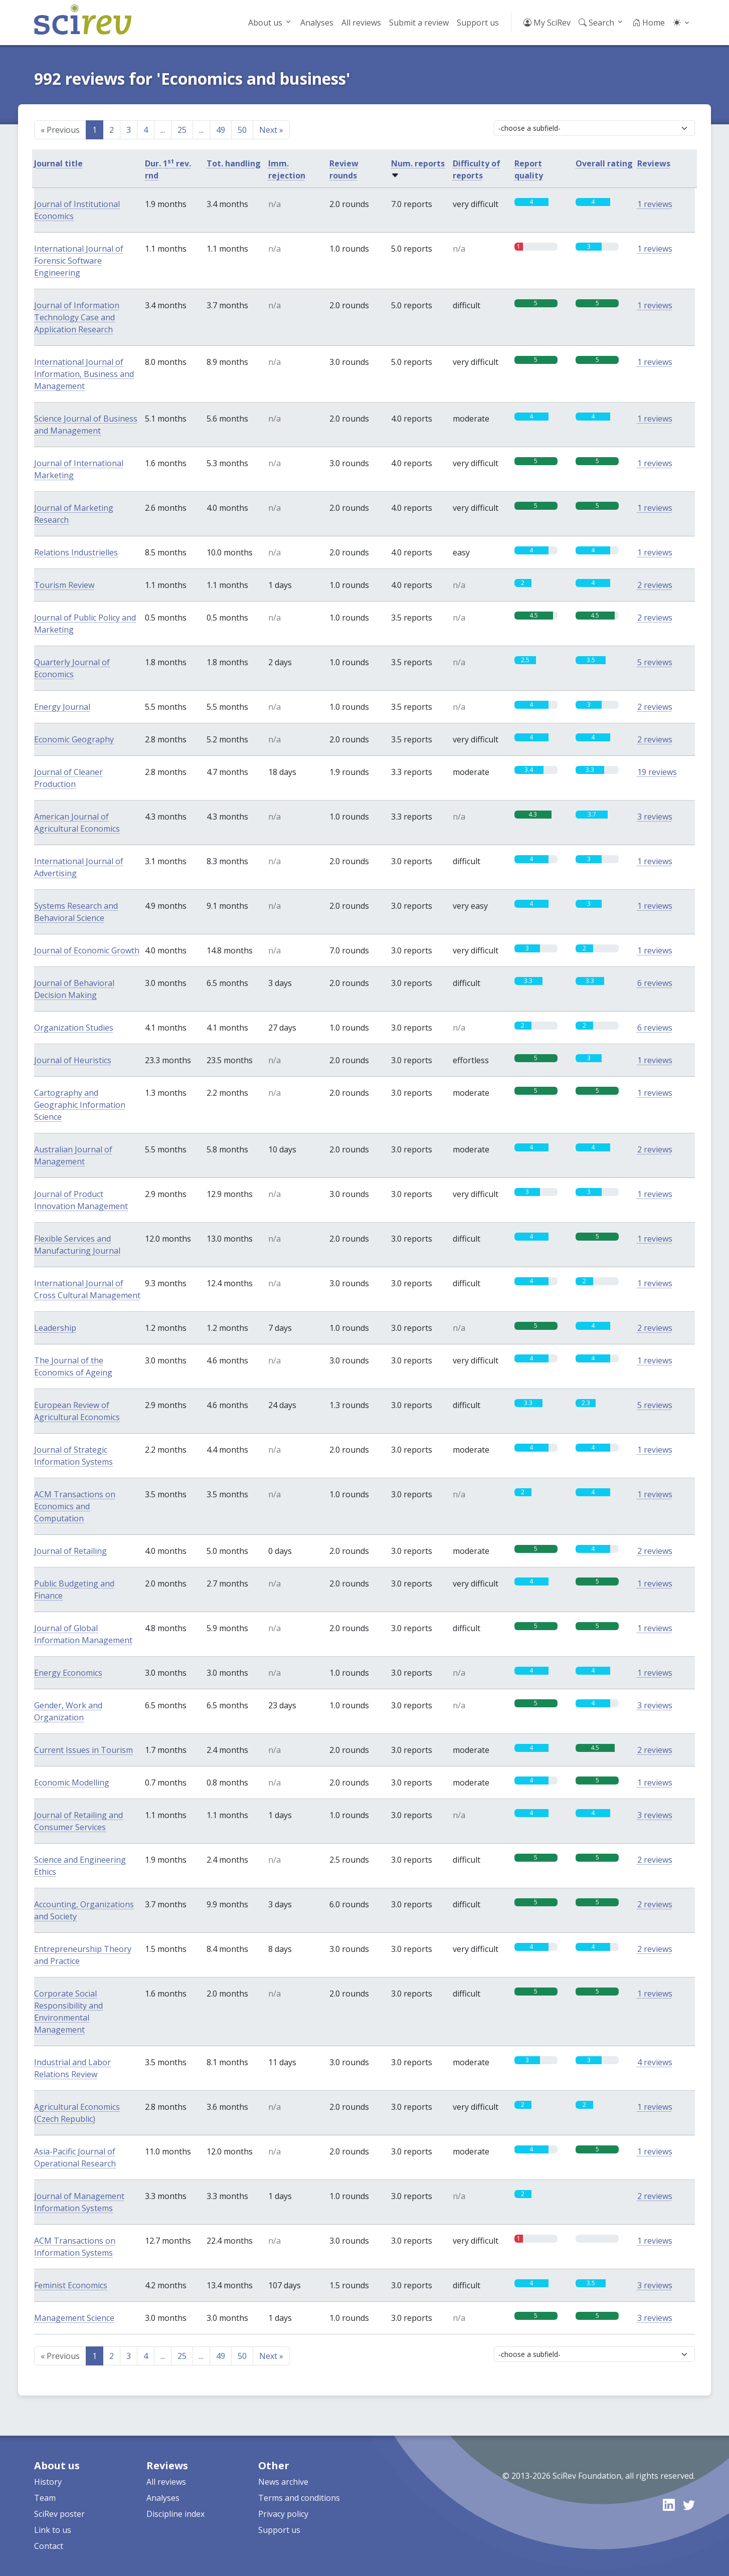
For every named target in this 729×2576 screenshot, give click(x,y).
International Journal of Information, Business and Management (84, 373)
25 (182, 129)
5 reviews (654, 662)
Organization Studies (73, 1027)
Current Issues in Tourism (83, 1749)
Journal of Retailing (70, 1550)
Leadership (55, 1327)
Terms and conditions (299, 2497)
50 (242, 129)
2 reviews (654, 584)
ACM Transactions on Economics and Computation (74, 1506)
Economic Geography (74, 739)
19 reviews (657, 771)
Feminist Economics (70, 2285)
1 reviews (654, 204)
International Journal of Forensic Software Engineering (78, 260)
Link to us (52, 2529)
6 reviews (654, 982)
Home (648, 22)
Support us (478, 22)
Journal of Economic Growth (86, 950)
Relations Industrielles (76, 552)
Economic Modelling (71, 1782)
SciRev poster (59, 2513)
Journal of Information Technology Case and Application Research (76, 317)
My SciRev (547, 22)
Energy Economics (68, 1672)
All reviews (361, 22)
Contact (48, 2545)
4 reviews (654, 2062)
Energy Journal (62, 706)
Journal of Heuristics (72, 1060)
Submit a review (419, 22)
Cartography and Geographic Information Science (79, 1104)
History (48, 2481)
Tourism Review (64, 584)
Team (45, 2497)
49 (220, 129)
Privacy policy (283, 2513)
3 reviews (654, 816)
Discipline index (175, 2513)
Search (596, 22)
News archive (283, 2481)
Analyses (316, 22)
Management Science (74, 2317)
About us (265, 22)
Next (271, 129)
